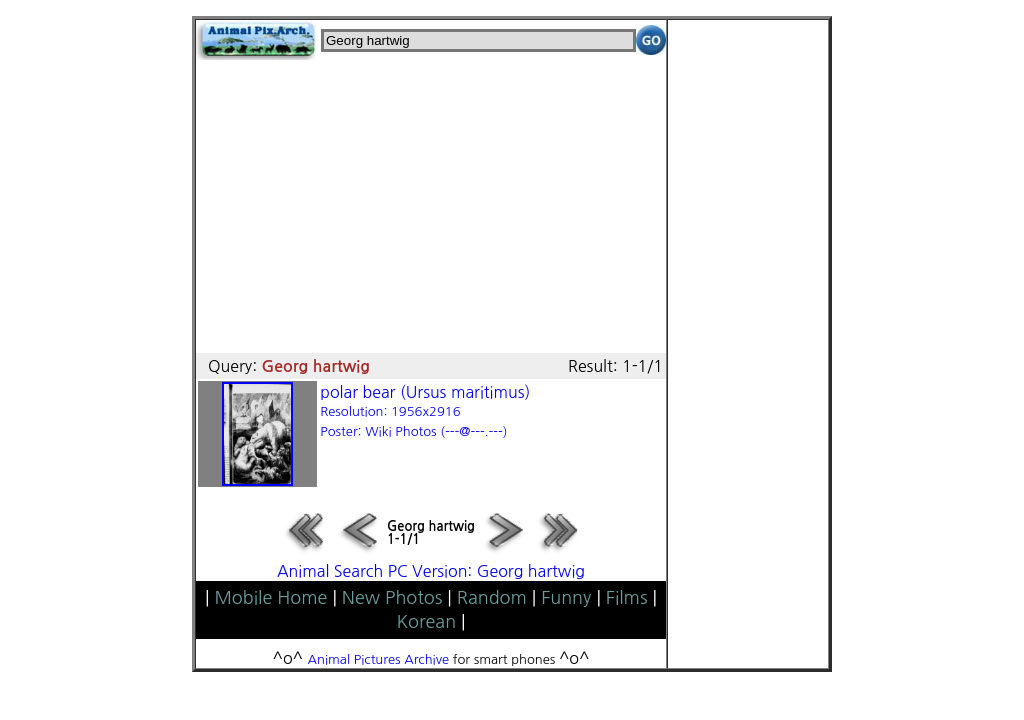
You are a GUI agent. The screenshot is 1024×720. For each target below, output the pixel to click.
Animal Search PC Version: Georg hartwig (431, 571)
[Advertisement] (431, 200)
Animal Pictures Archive (379, 659)
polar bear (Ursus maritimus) (425, 411)
